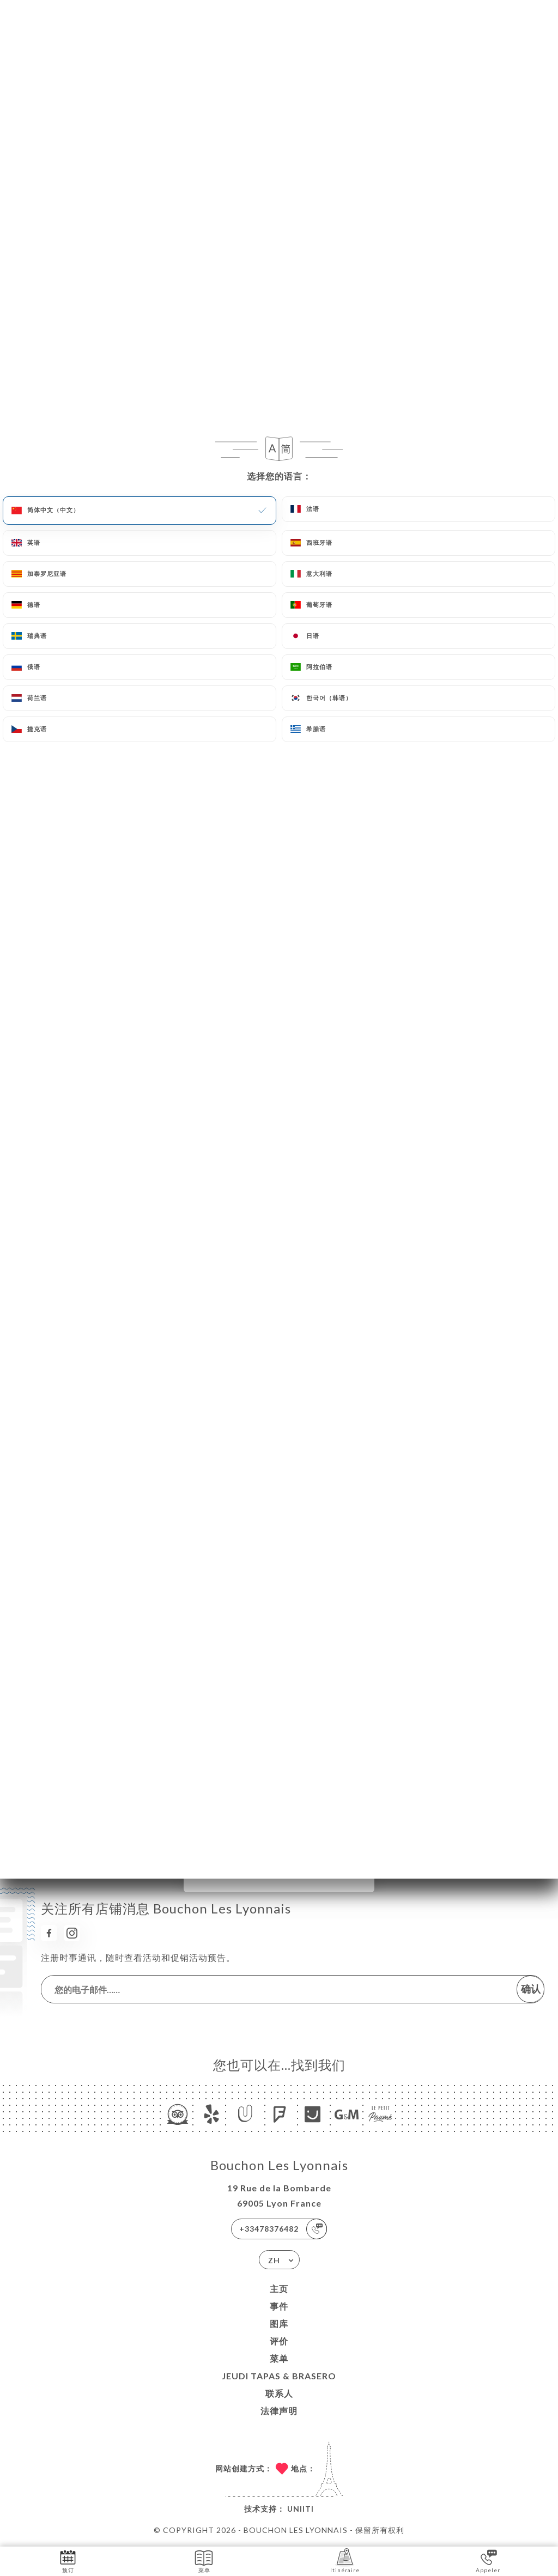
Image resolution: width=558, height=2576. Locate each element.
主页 (279, 2288)
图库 (279, 2323)
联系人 (279, 2393)
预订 (68, 2560)
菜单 (279, 2358)
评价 (279, 2341)
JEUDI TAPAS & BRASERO (279, 2376)
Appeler (488, 2560)
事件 (279, 2306)
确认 (531, 1989)
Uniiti (300, 2508)
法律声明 (279, 2410)
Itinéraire (345, 2560)
